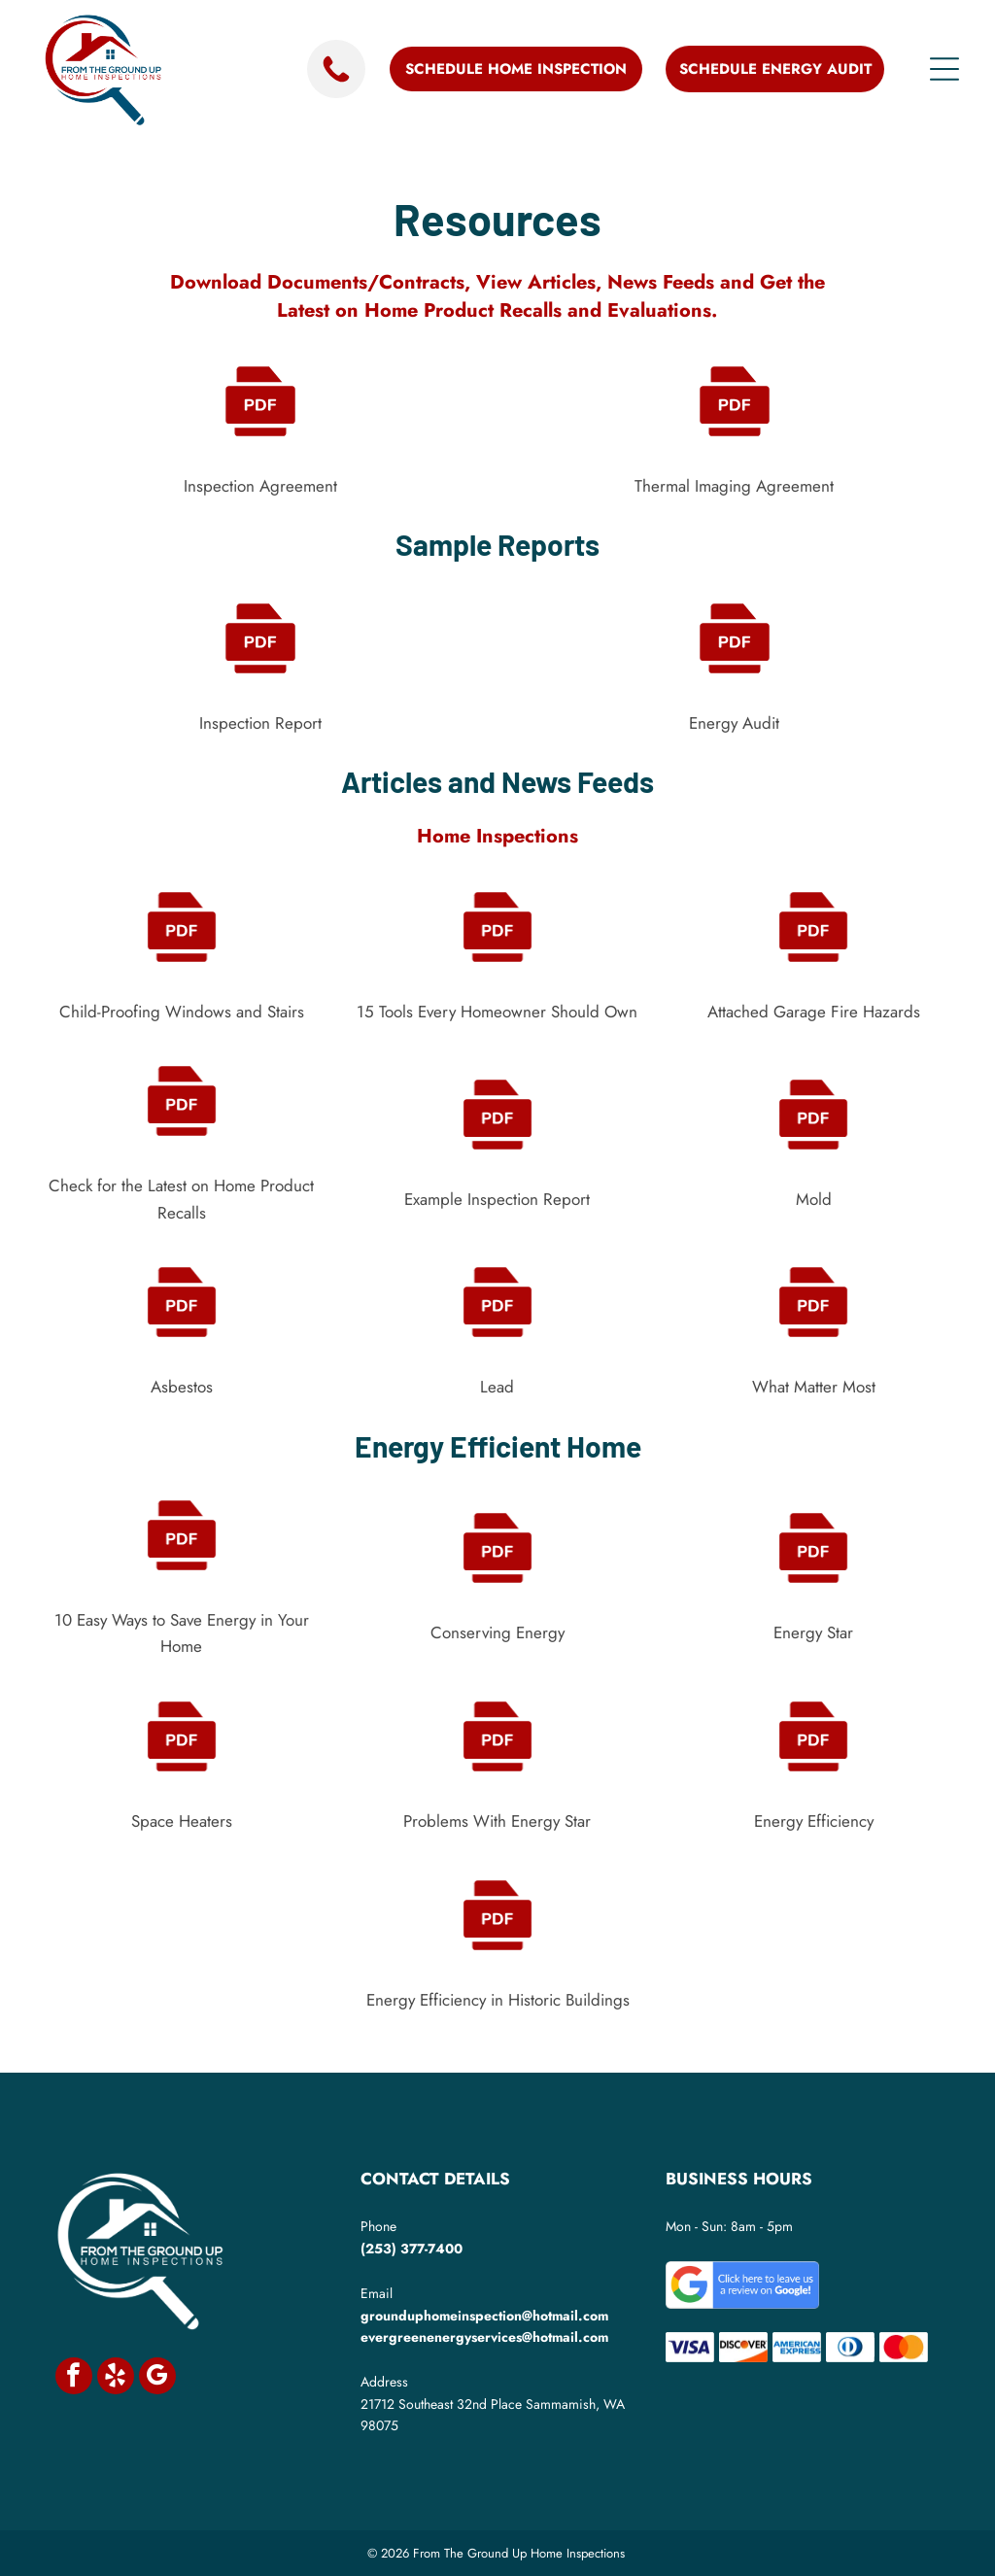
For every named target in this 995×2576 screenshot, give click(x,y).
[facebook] (73, 2378)
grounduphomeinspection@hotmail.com (484, 2315)
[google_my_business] (157, 2378)
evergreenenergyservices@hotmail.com (484, 2337)
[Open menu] (944, 69)
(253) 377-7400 (411, 2248)
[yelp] (115, 2378)
